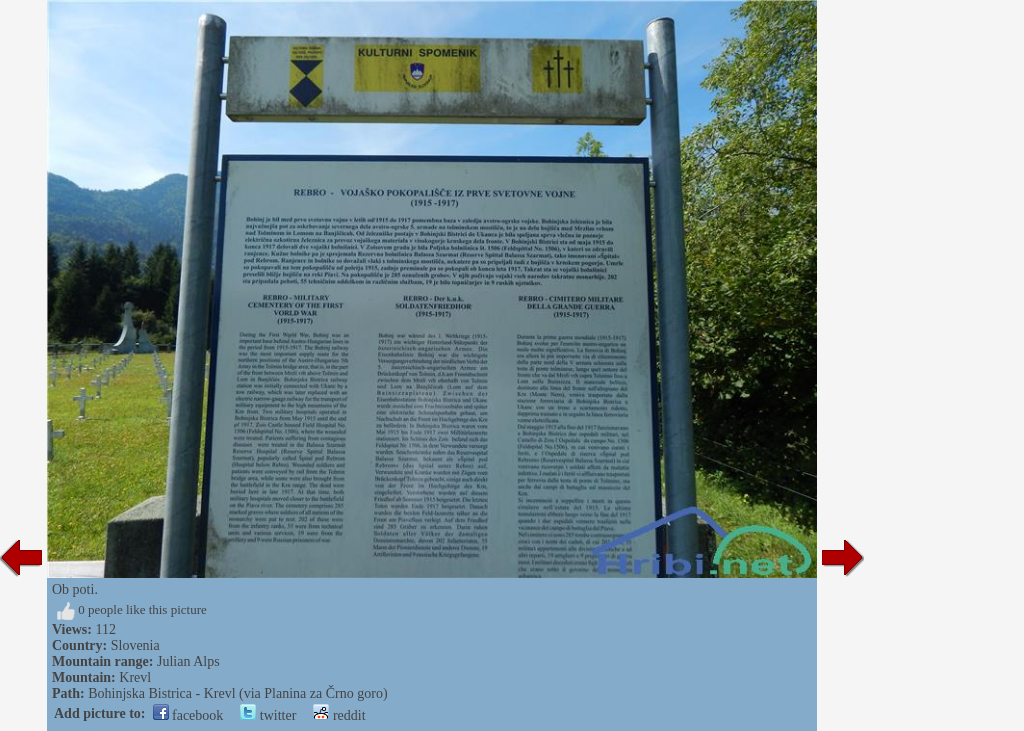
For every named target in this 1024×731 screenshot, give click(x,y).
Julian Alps (188, 661)
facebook (188, 715)
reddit (339, 715)
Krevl (135, 677)
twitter (268, 715)
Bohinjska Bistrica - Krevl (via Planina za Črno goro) (237, 693)
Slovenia (135, 645)
